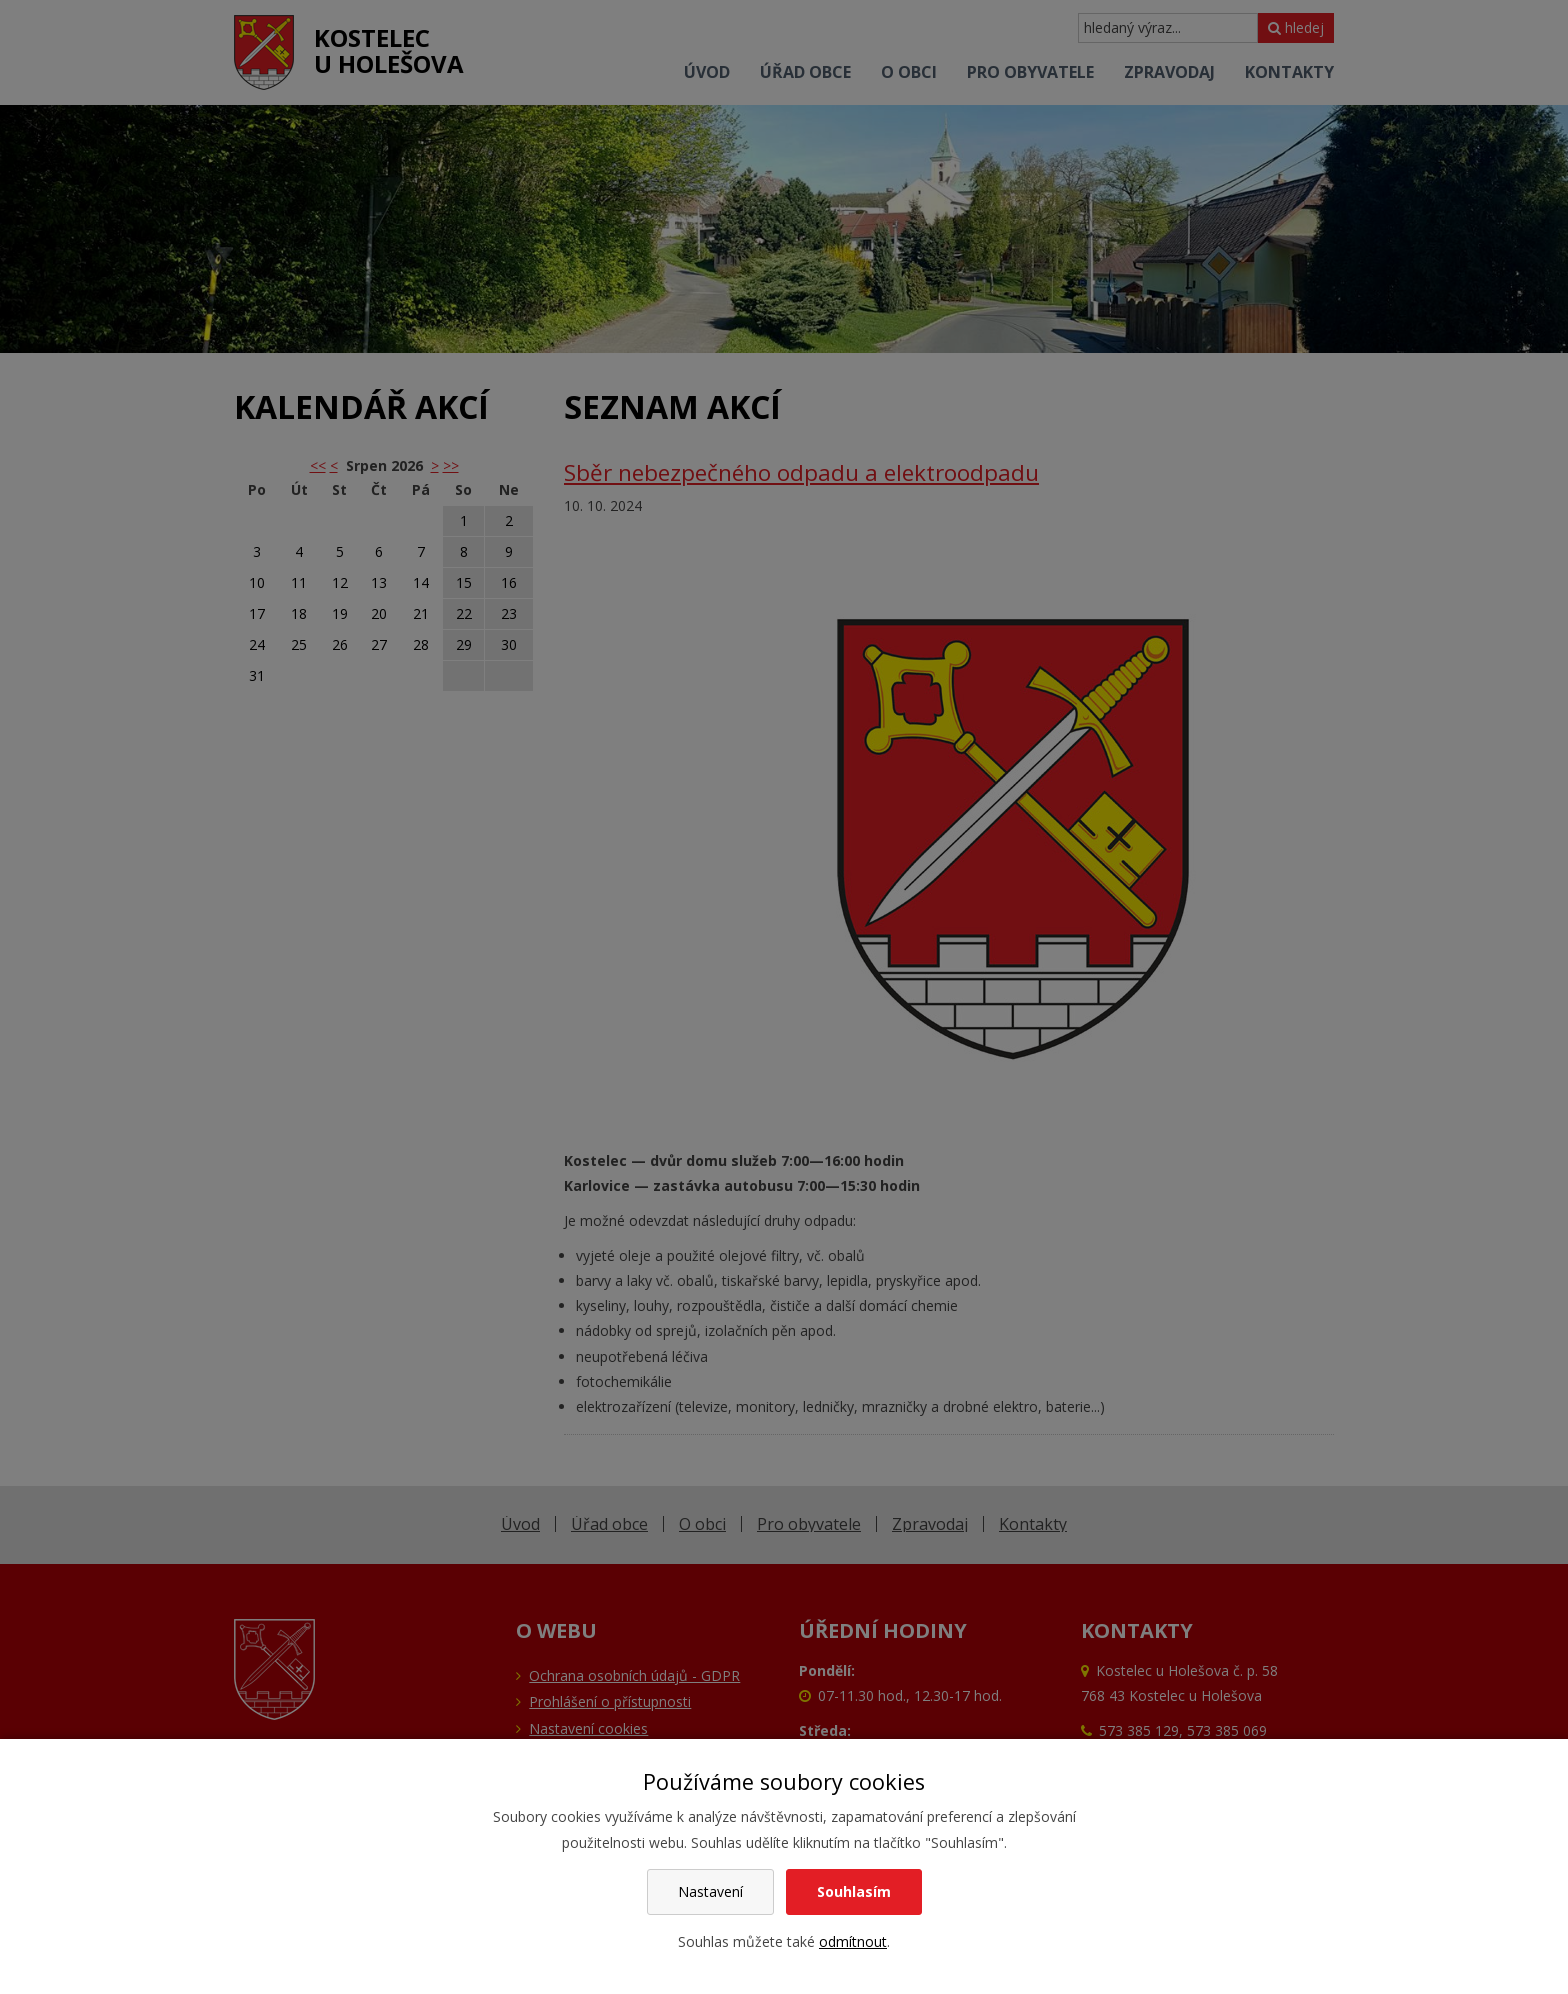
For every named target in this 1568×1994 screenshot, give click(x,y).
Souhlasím (854, 1891)
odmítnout (853, 1941)
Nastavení (710, 1891)
